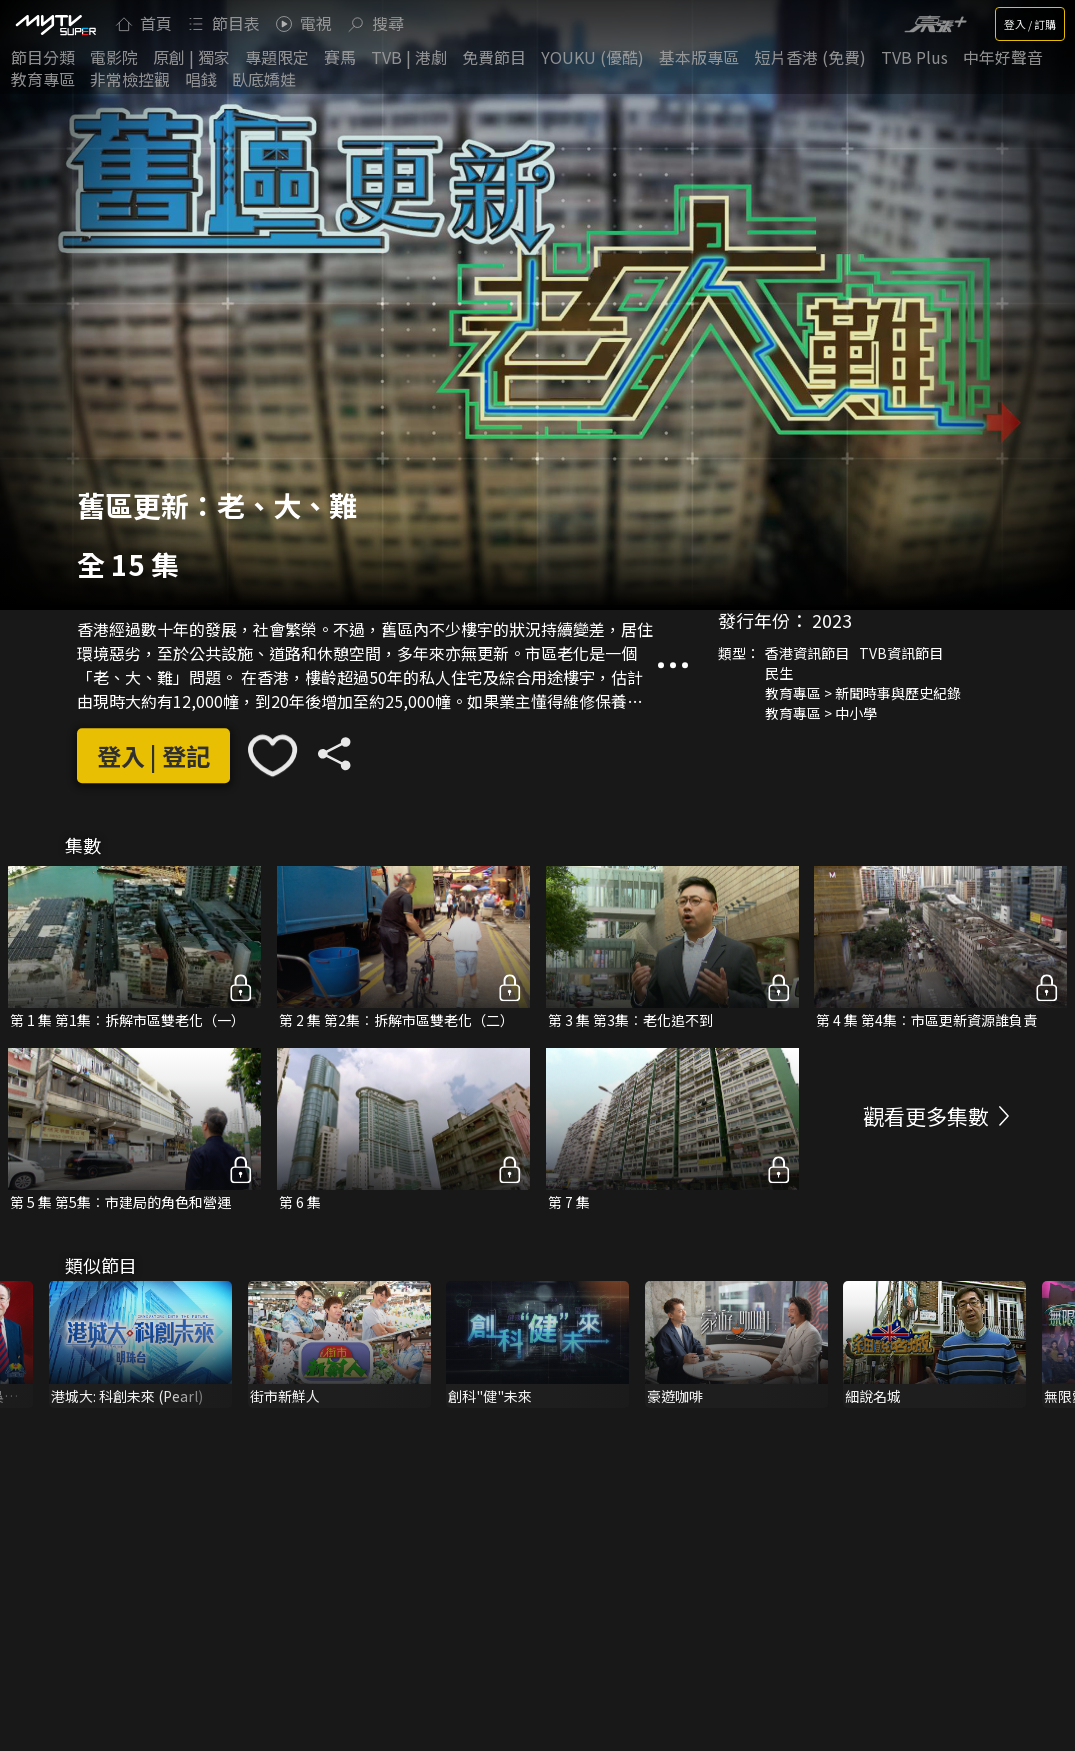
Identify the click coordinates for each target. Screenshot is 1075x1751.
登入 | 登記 (153, 755)
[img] (55, 24)
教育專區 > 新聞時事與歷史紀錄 (863, 693)
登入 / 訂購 (1030, 24)
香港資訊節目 (807, 653)
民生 (779, 673)
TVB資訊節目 (901, 653)
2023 (832, 620)
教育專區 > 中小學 (821, 713)
